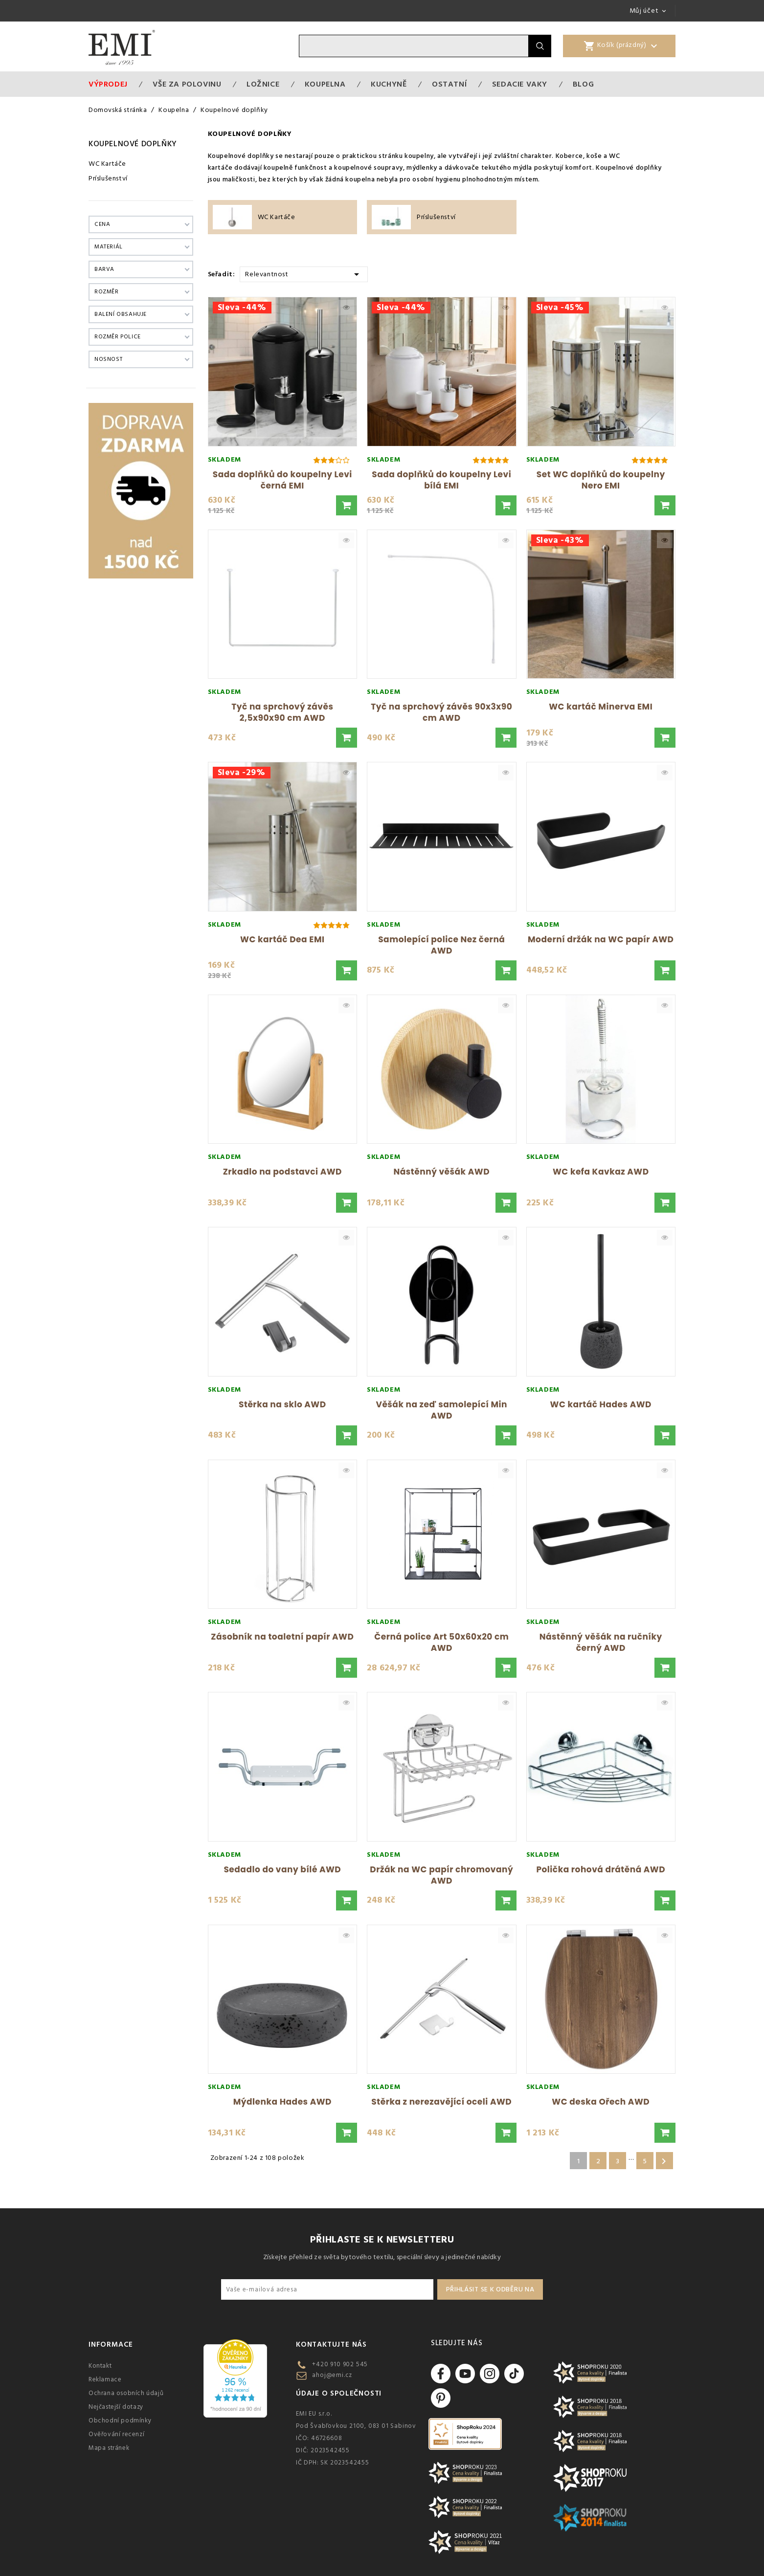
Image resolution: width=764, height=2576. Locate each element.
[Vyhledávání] (414, 46)
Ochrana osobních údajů (126, 2393)
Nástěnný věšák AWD (442, 1171)
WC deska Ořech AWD (601, 2102)
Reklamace (105, 2379)
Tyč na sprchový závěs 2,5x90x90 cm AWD (282, 712)
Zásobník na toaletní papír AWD (282, 1637)
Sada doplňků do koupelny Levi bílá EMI (441, 479)
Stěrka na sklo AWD (282, 1404)
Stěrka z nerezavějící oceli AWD (441, 2102)
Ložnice (263, 84)
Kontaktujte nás (331, 2344)
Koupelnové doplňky (133, 143)
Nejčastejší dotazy (116, 2406)
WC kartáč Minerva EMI (600, 706)
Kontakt (100, 2365)
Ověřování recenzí (116, 2434)
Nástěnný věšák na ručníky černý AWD (600, 1642)
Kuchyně (388, 84)
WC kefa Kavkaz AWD (601, 1171)
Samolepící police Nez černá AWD (441, 944)
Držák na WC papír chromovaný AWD (441, 1875)
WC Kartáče (107, 164)
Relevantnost (303, 273)
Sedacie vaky (519, 84)
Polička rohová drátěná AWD (600, 1869)
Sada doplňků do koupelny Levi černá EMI (282, 479)
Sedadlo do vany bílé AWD (282, 1869)
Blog (583, 84)
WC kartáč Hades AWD (601, 1404)
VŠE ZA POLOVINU (187, 84)
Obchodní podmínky (120, 2420)
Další (664, 2161)
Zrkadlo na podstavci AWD (282, 1171)
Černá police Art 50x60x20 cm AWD (441, 1642)
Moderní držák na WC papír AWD (601, 939)
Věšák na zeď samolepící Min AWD (441, 1410)
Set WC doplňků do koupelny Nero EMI (601, 479)
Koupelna (325, 84)
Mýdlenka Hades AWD (282, 2102)
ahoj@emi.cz (332, 2375)
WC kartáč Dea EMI (282, 939)
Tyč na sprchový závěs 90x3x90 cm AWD (441, 712)
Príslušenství (108, 178)
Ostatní (449, 84)
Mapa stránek (109, 2447)
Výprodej (108, 84)
